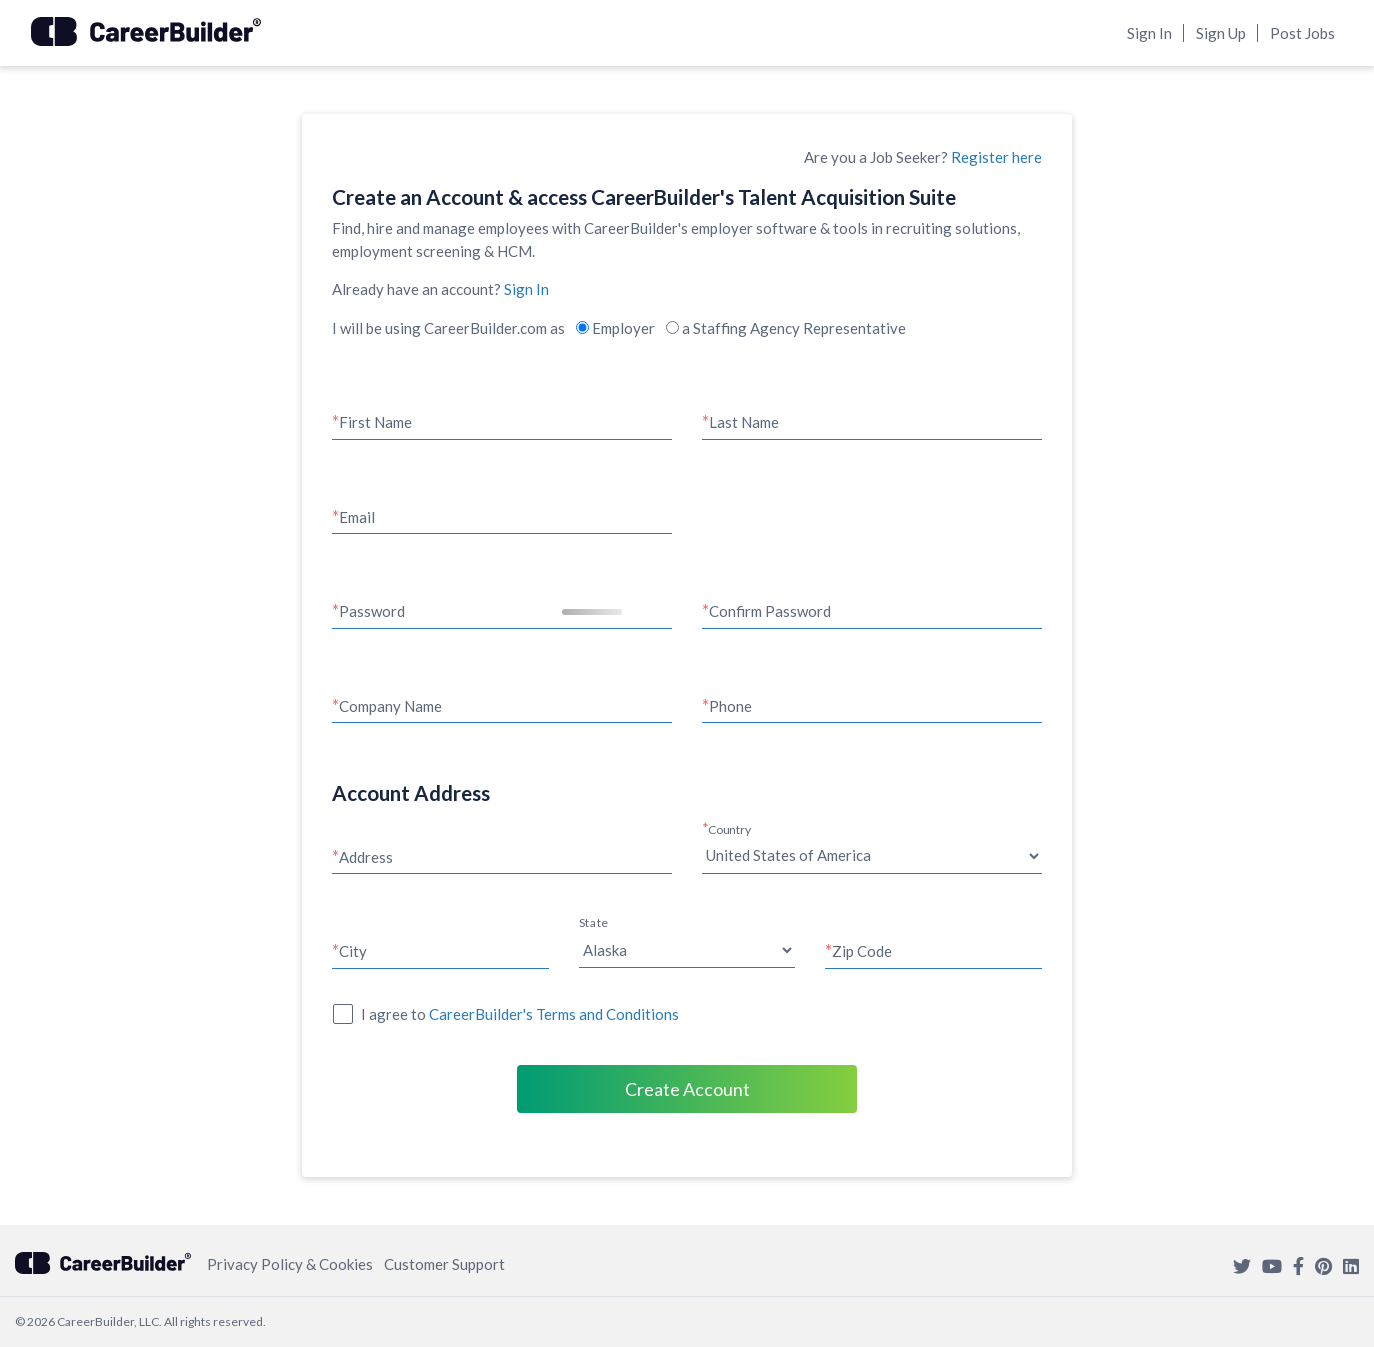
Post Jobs (1302, 33)
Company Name (390, 706)
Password (372, 611)
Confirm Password (770, 611)
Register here (996, 157)
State (593, 923)
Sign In (1149, 33)
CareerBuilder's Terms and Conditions (554, 1014)
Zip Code (862, 951)
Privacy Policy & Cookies (290, 1264)
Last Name (744, 422)
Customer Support (444, 1264)
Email (357, 517)
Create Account (687, 1089)
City (353, 951)
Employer (615, 328)
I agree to (520, 1014)
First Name (375, 422)
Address (366, 857)
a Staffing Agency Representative (786, 328)
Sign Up (1221, 33)
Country (730, 829)
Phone (730, 706)
